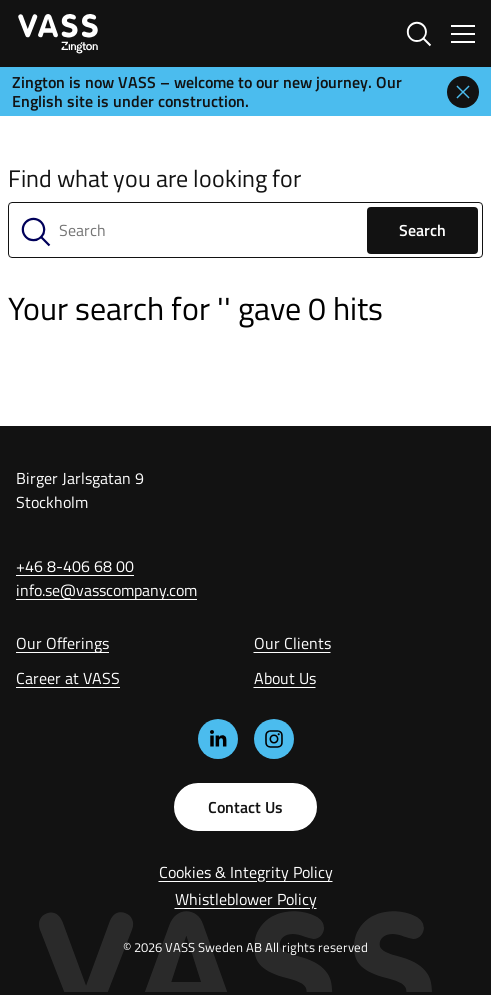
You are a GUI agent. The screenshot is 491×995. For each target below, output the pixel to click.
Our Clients (292, 643)
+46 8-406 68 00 (75, 566)
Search (422, 230)
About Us (285, 678)
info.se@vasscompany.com (106, 590)
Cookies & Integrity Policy (246, 872)
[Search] (245, 230)
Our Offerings (62, 643)
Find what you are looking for (154, 178)
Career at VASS (68, 678)
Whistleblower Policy (246, 899)
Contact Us (245, 807)
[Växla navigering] (463, 34)
